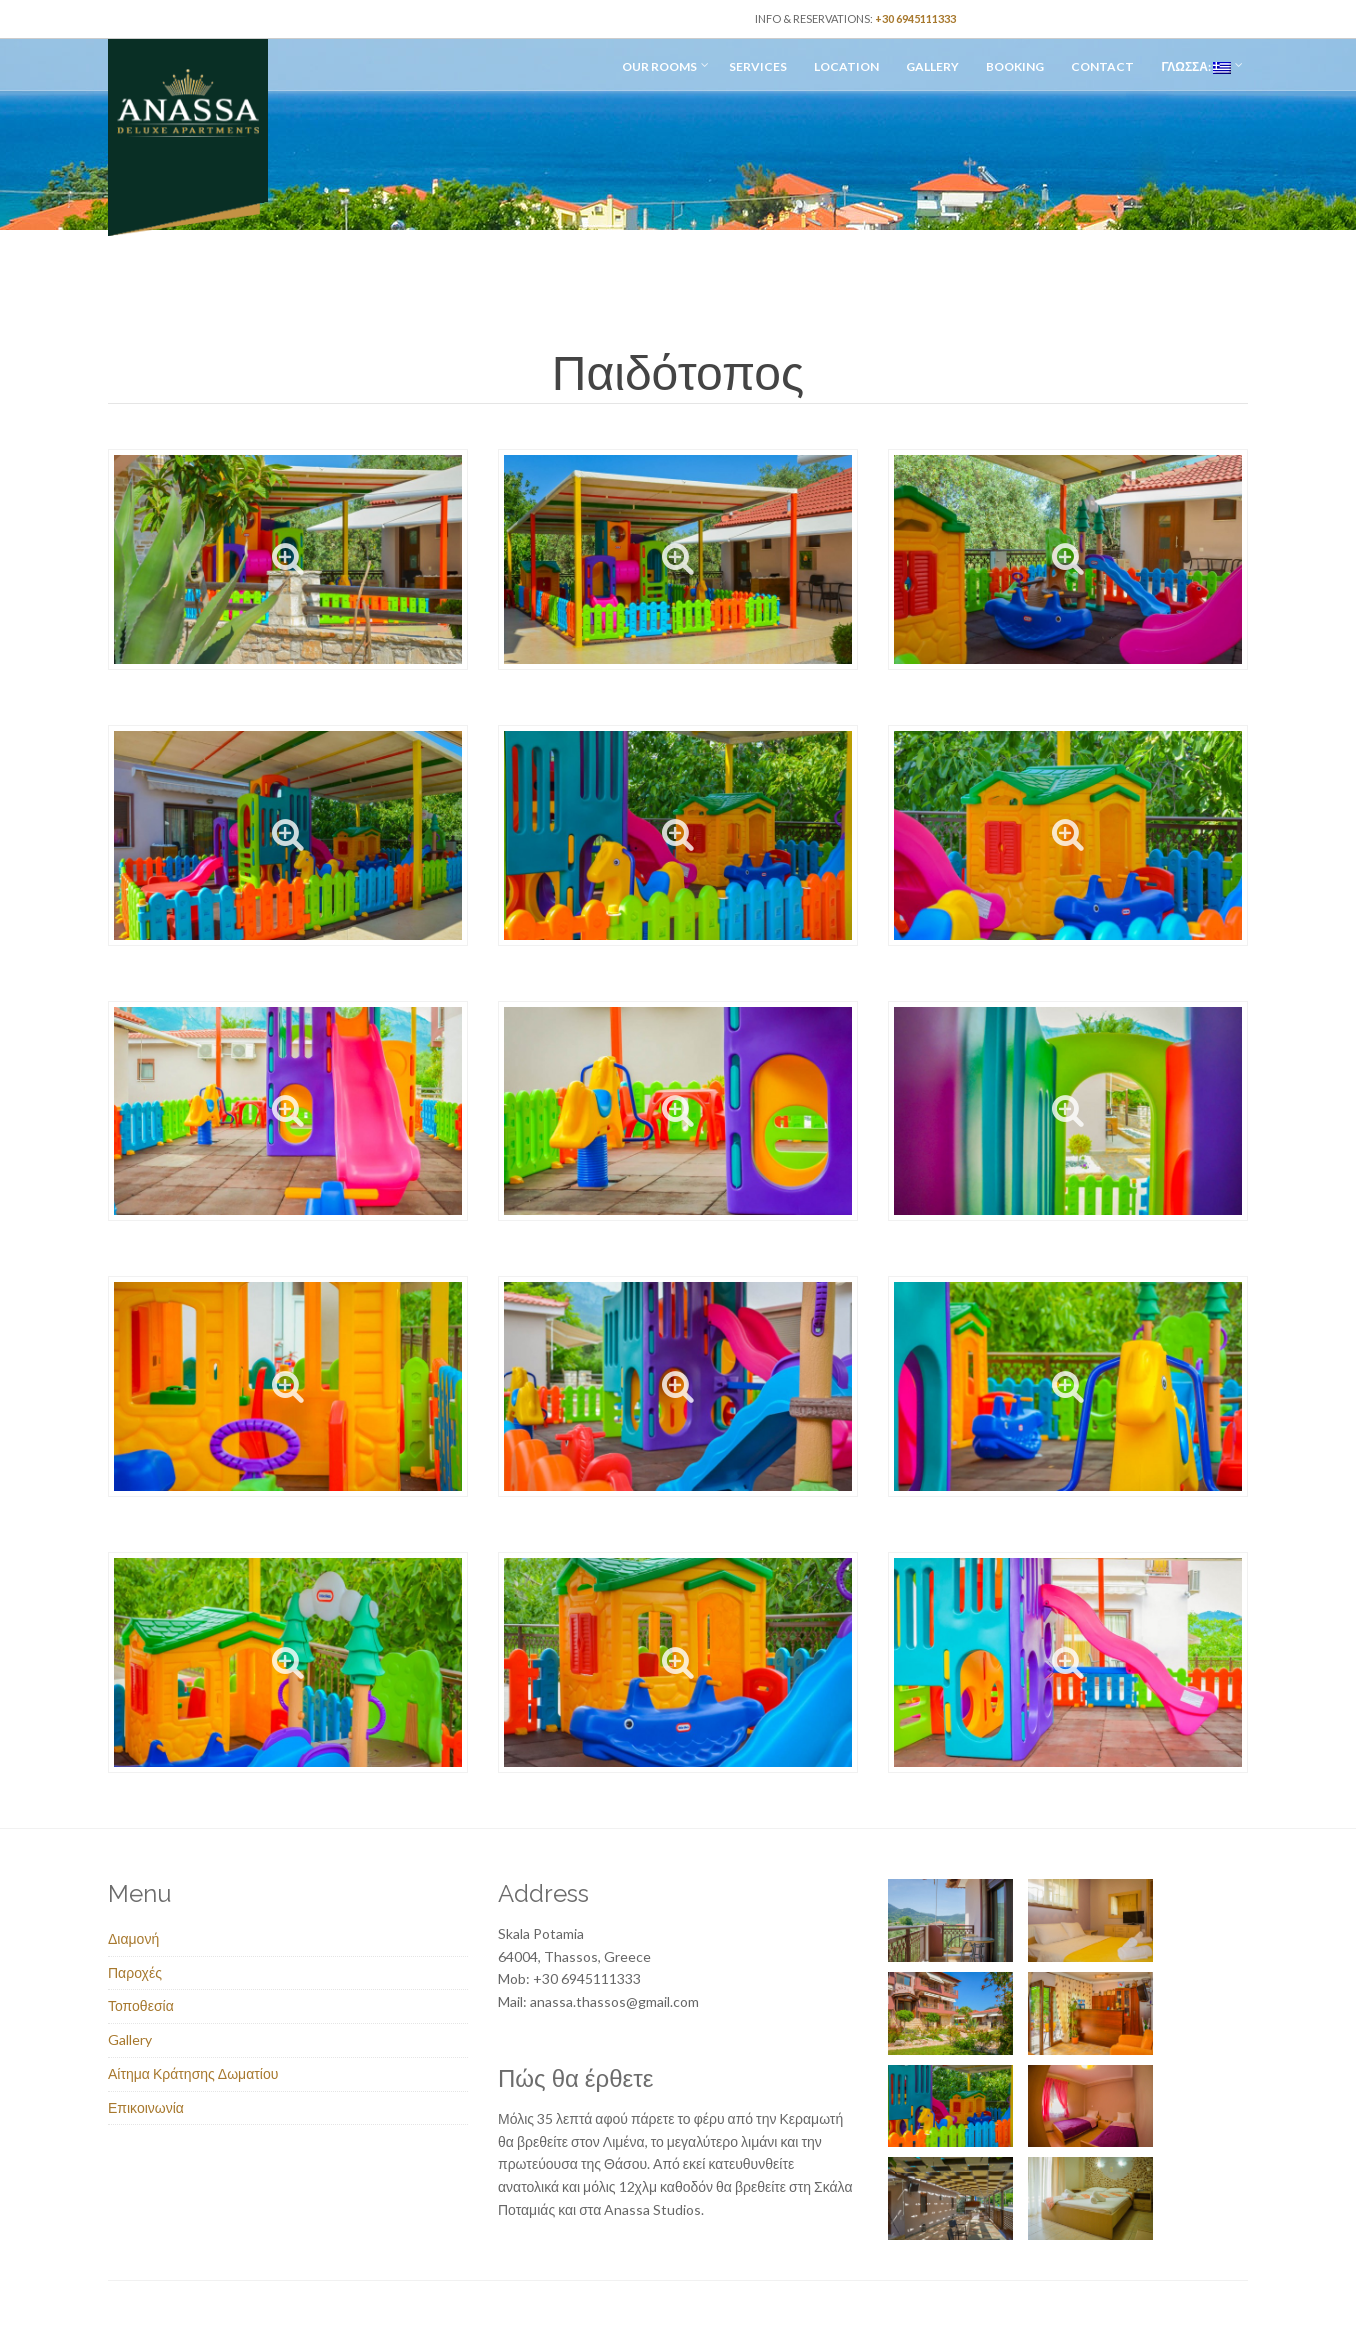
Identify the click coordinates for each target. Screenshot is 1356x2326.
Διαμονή (133, 1938)
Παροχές (135, 1972)
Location (846, 66)
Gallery (932, 66)
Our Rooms (659, 66)
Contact (1102, 66)
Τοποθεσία (141, 2005)
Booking (1015, 66)
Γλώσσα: (1196, 66)
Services (758, 66)
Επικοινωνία (146, 2107)
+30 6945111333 (915, 18)
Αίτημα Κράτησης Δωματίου (193, 2073)
